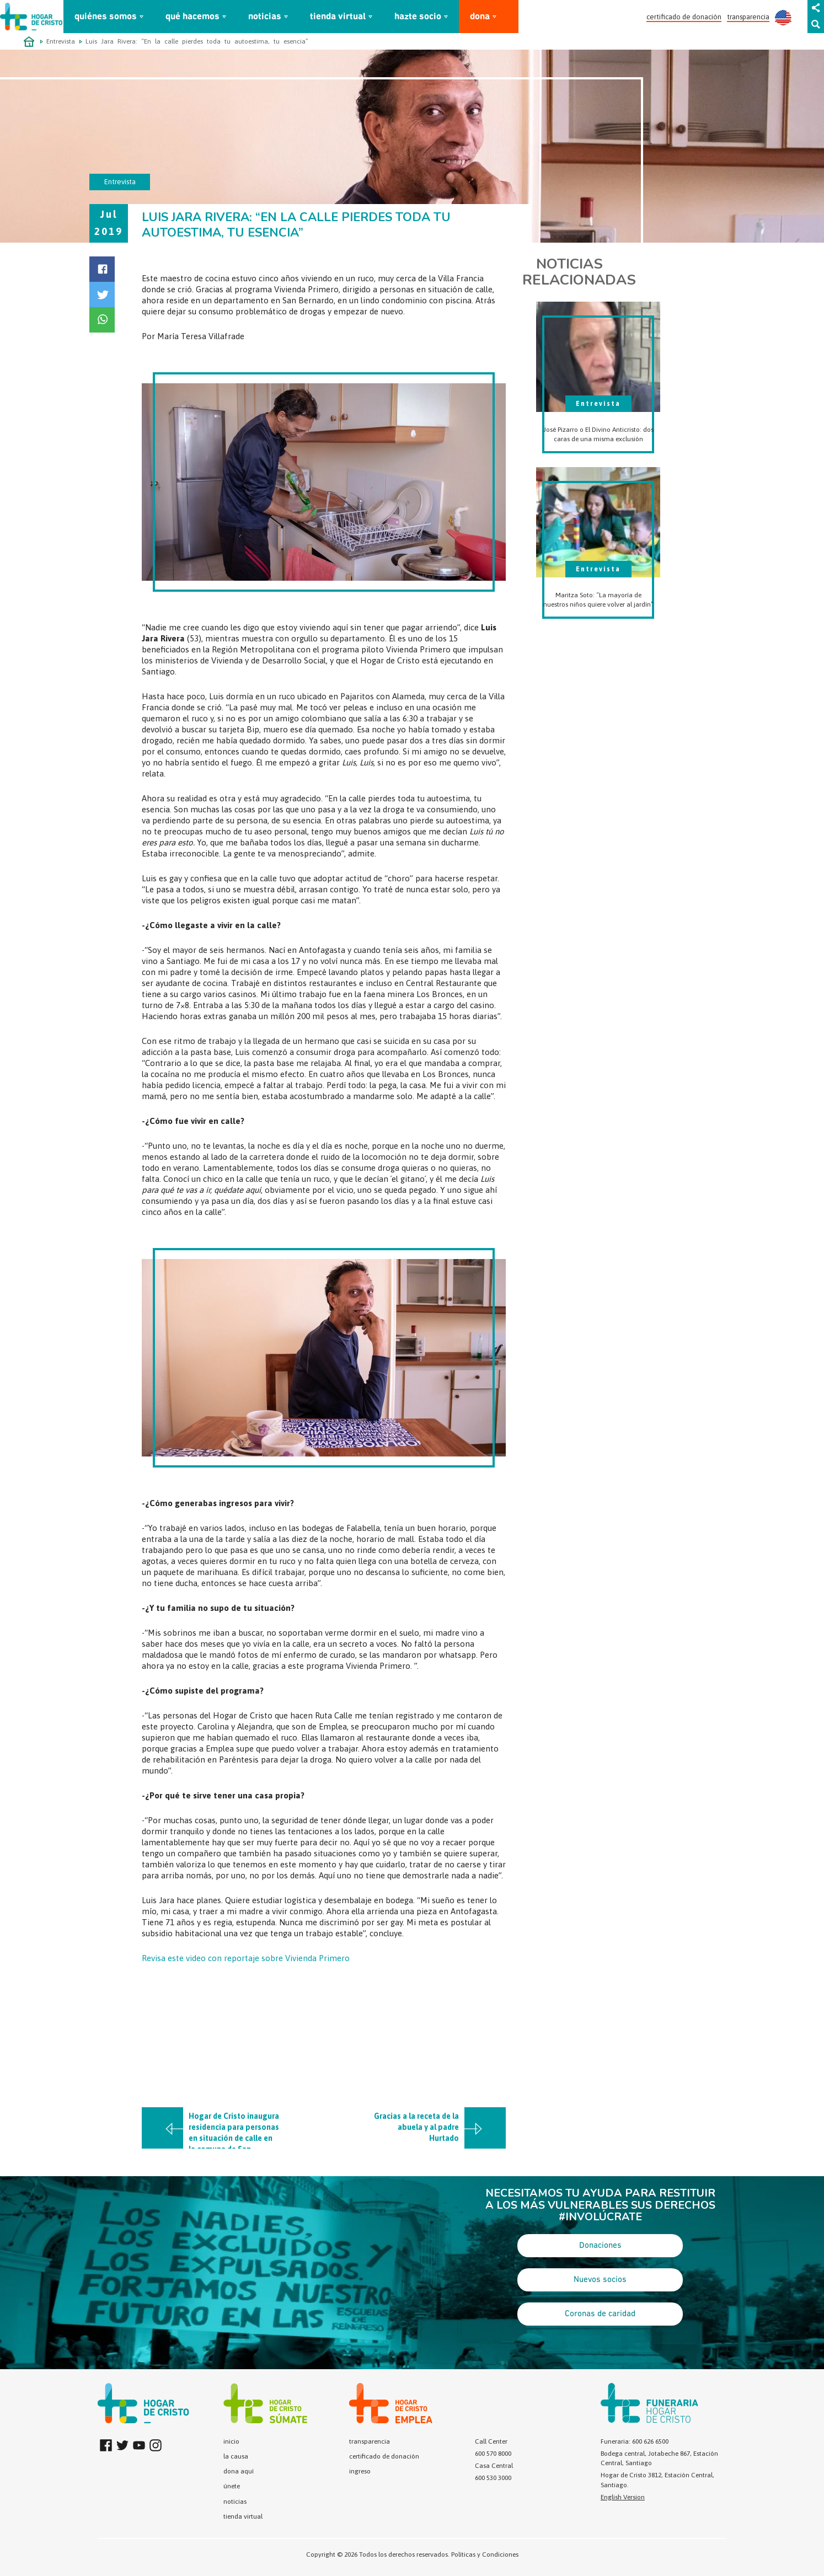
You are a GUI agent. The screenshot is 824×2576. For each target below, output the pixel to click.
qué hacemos (192, 17)
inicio (231, 2441)
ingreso (360, 2471)
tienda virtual (338, 17)
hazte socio (417, 17)
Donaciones (600, 2245)
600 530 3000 (493, 2478)
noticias (264, 17)
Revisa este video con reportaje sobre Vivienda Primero (247, 1958)
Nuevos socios (600, 2279)
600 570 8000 (493, 2453)
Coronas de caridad (600, 2314)
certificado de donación (683, 17)
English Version (623, 2497)
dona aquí (238, 2471)
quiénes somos (105, 17)
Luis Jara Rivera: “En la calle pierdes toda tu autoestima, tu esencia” (196, 41)
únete (231, 2486)
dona (480, 17)
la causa (235, 2456)
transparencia (748, 17)
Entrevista (60, 41)
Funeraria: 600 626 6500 (634, 2441)
